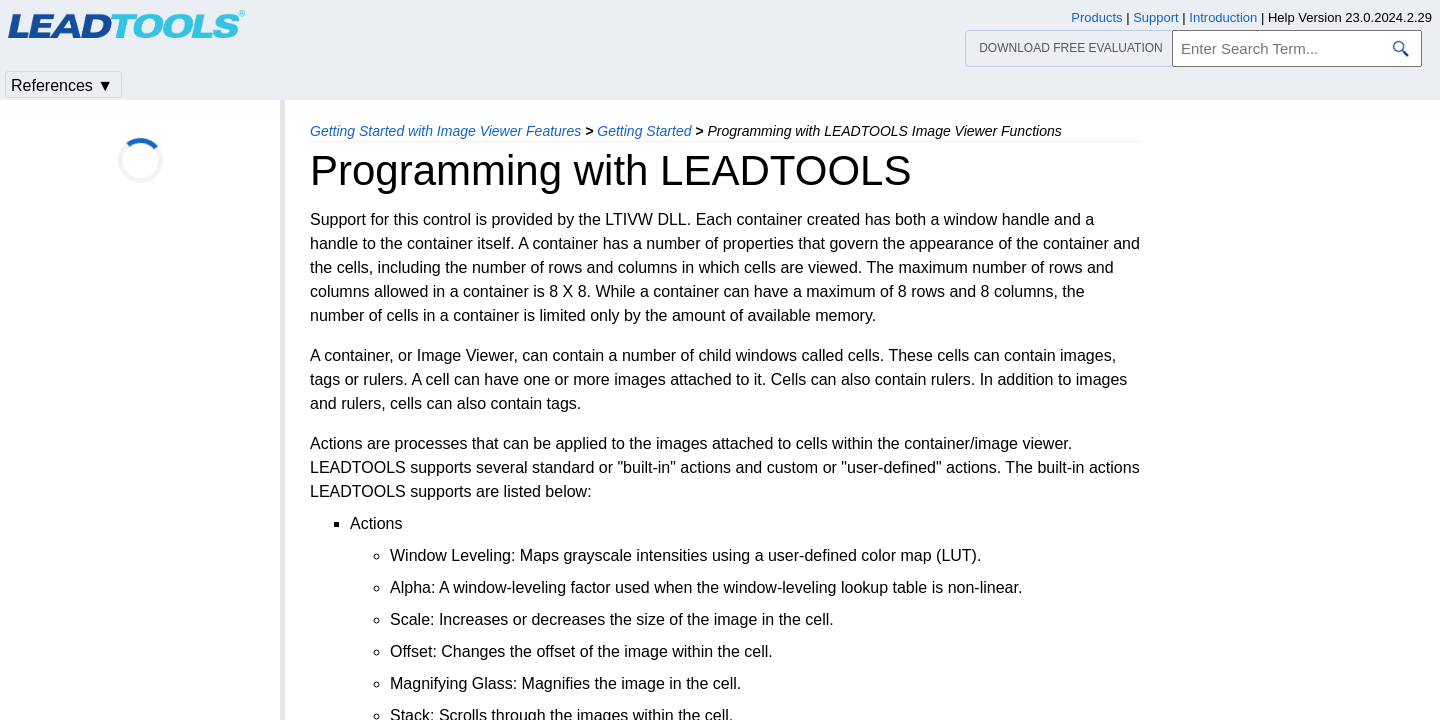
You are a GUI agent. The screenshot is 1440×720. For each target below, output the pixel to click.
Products (1096, 17)
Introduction (1223, 17)
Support (1156, 17)
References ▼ (62, 85)
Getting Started (644, 131)
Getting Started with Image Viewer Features (445, 131)
